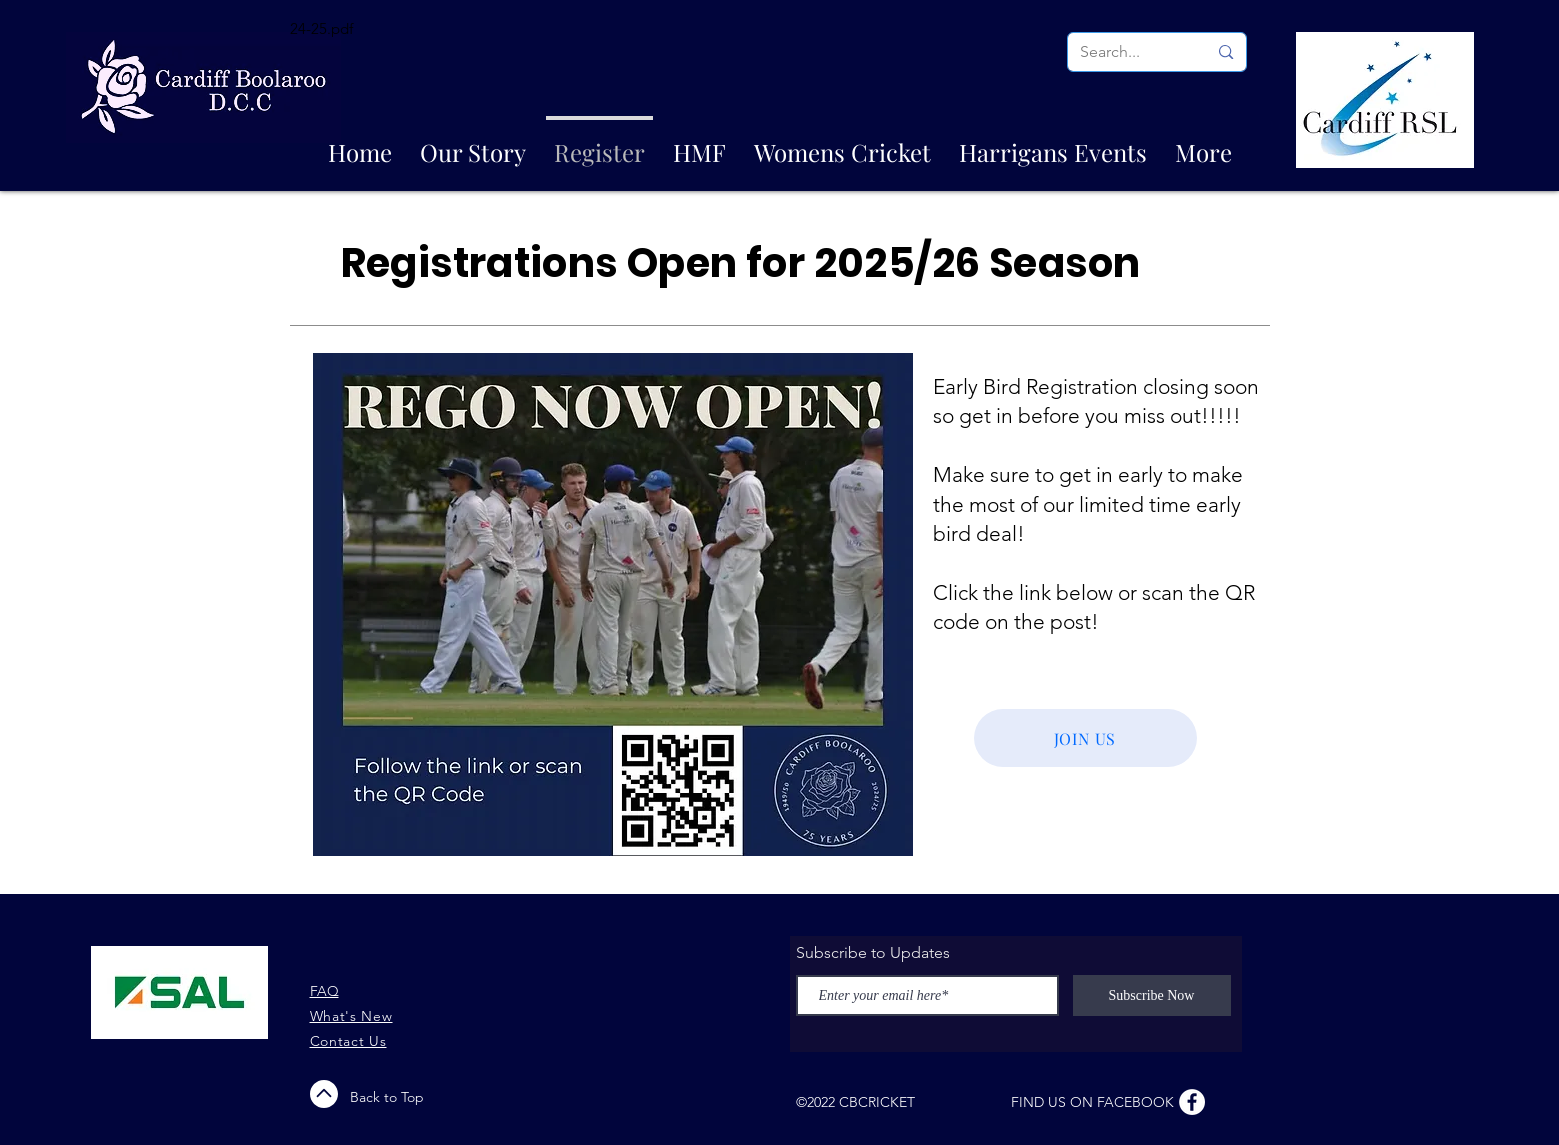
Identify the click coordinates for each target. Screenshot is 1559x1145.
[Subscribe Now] (1152, 995)
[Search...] (1129, 52)
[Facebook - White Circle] (1192, 1102)
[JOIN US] (1085, 738)
